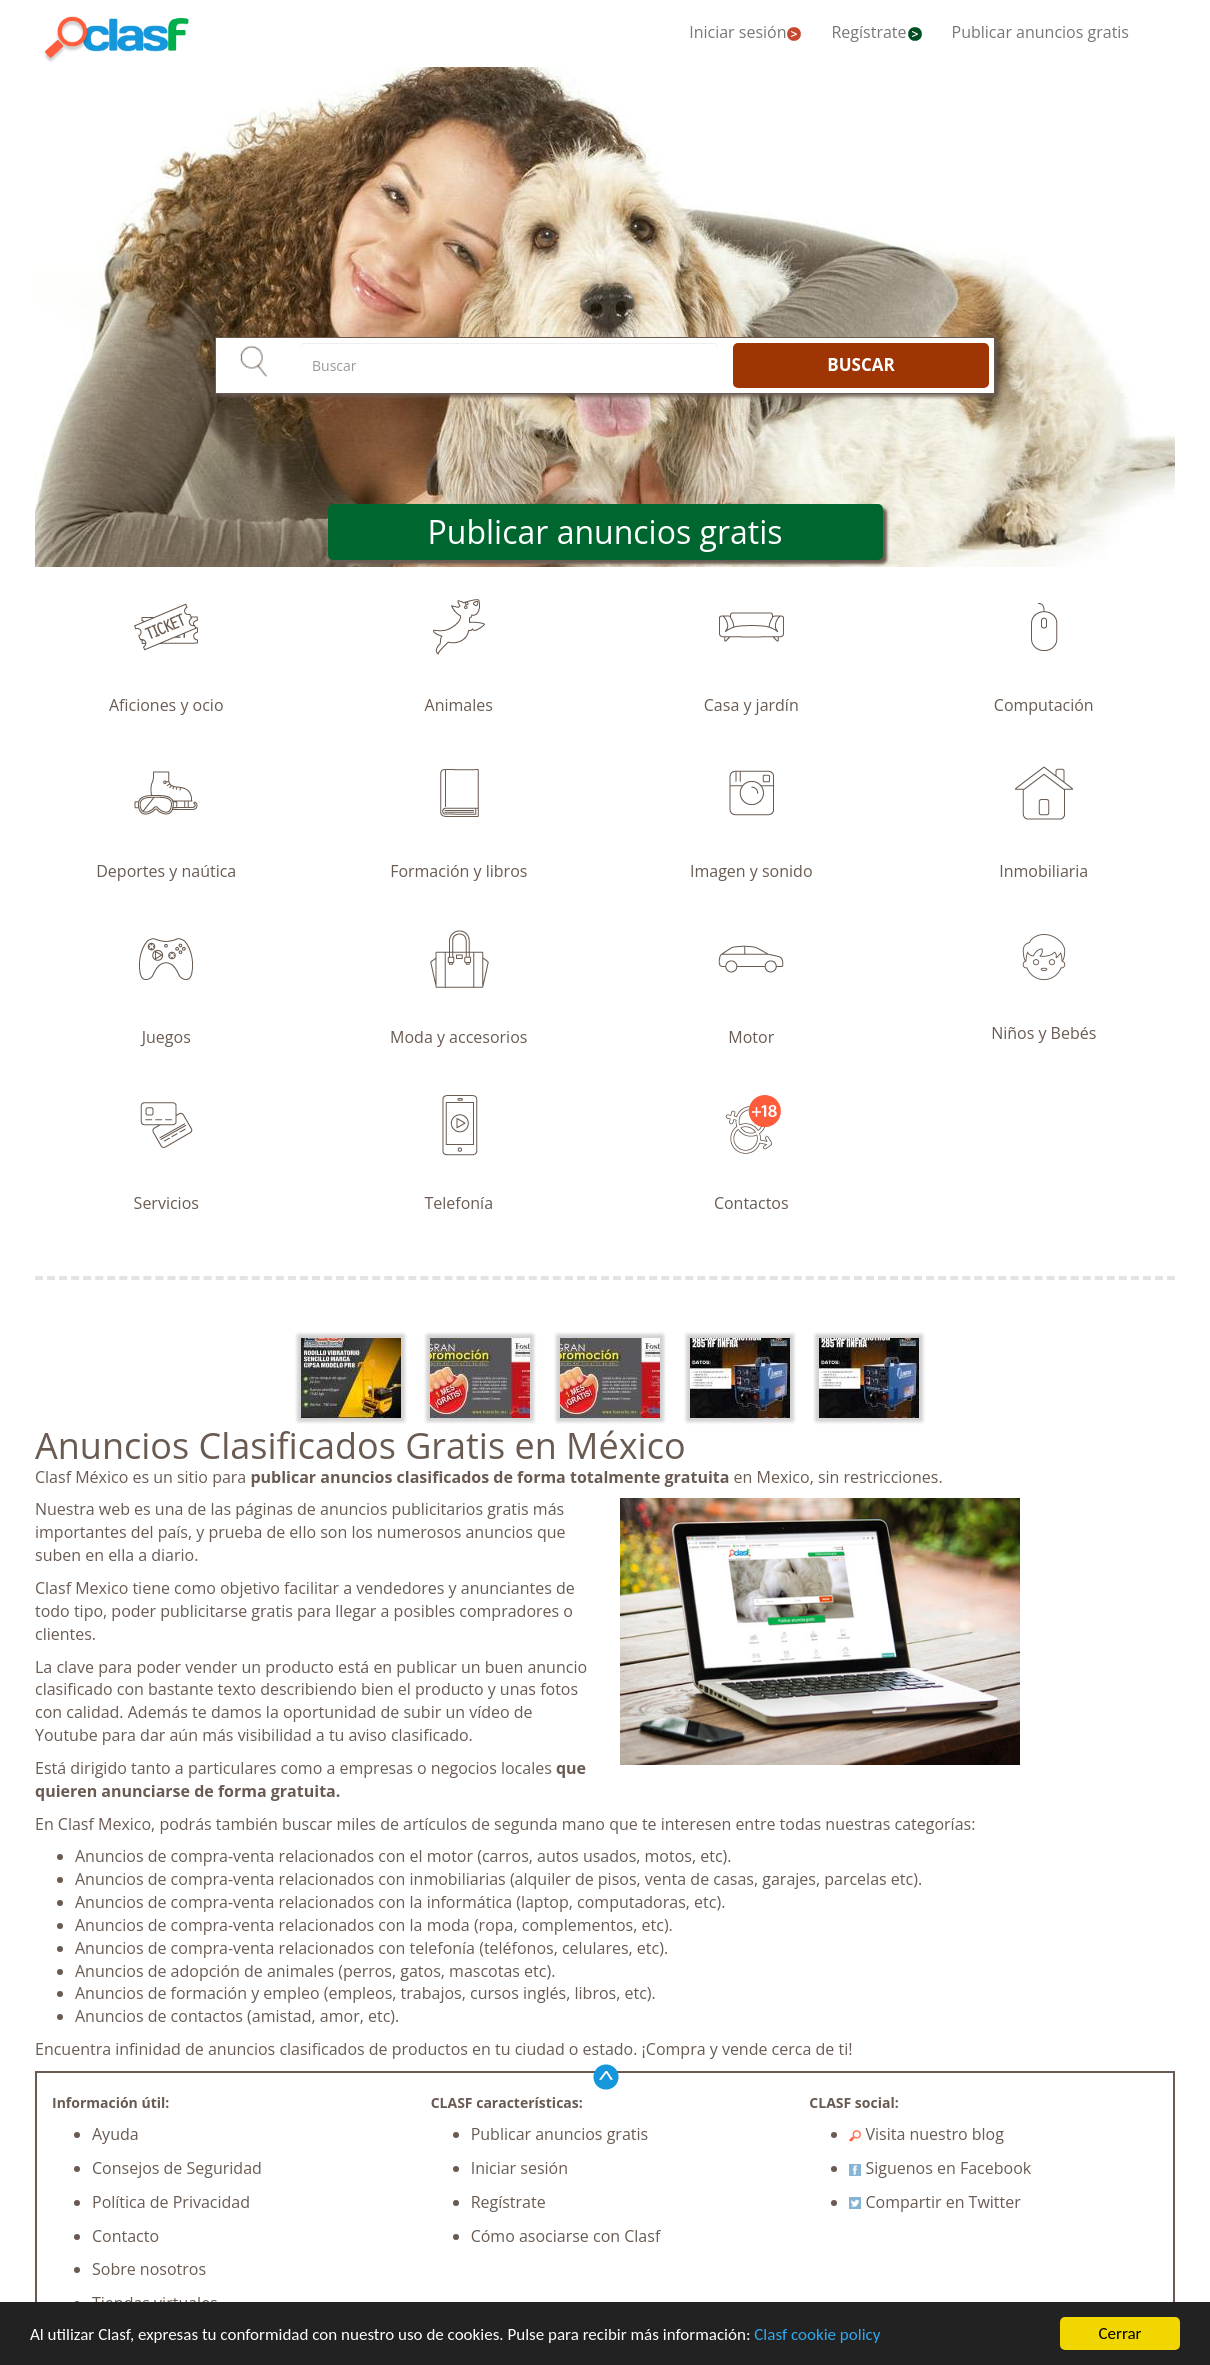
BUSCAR (860, 364)
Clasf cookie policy (817, 2334)
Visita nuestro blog (926, 2134)
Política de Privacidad (171, 2202)
